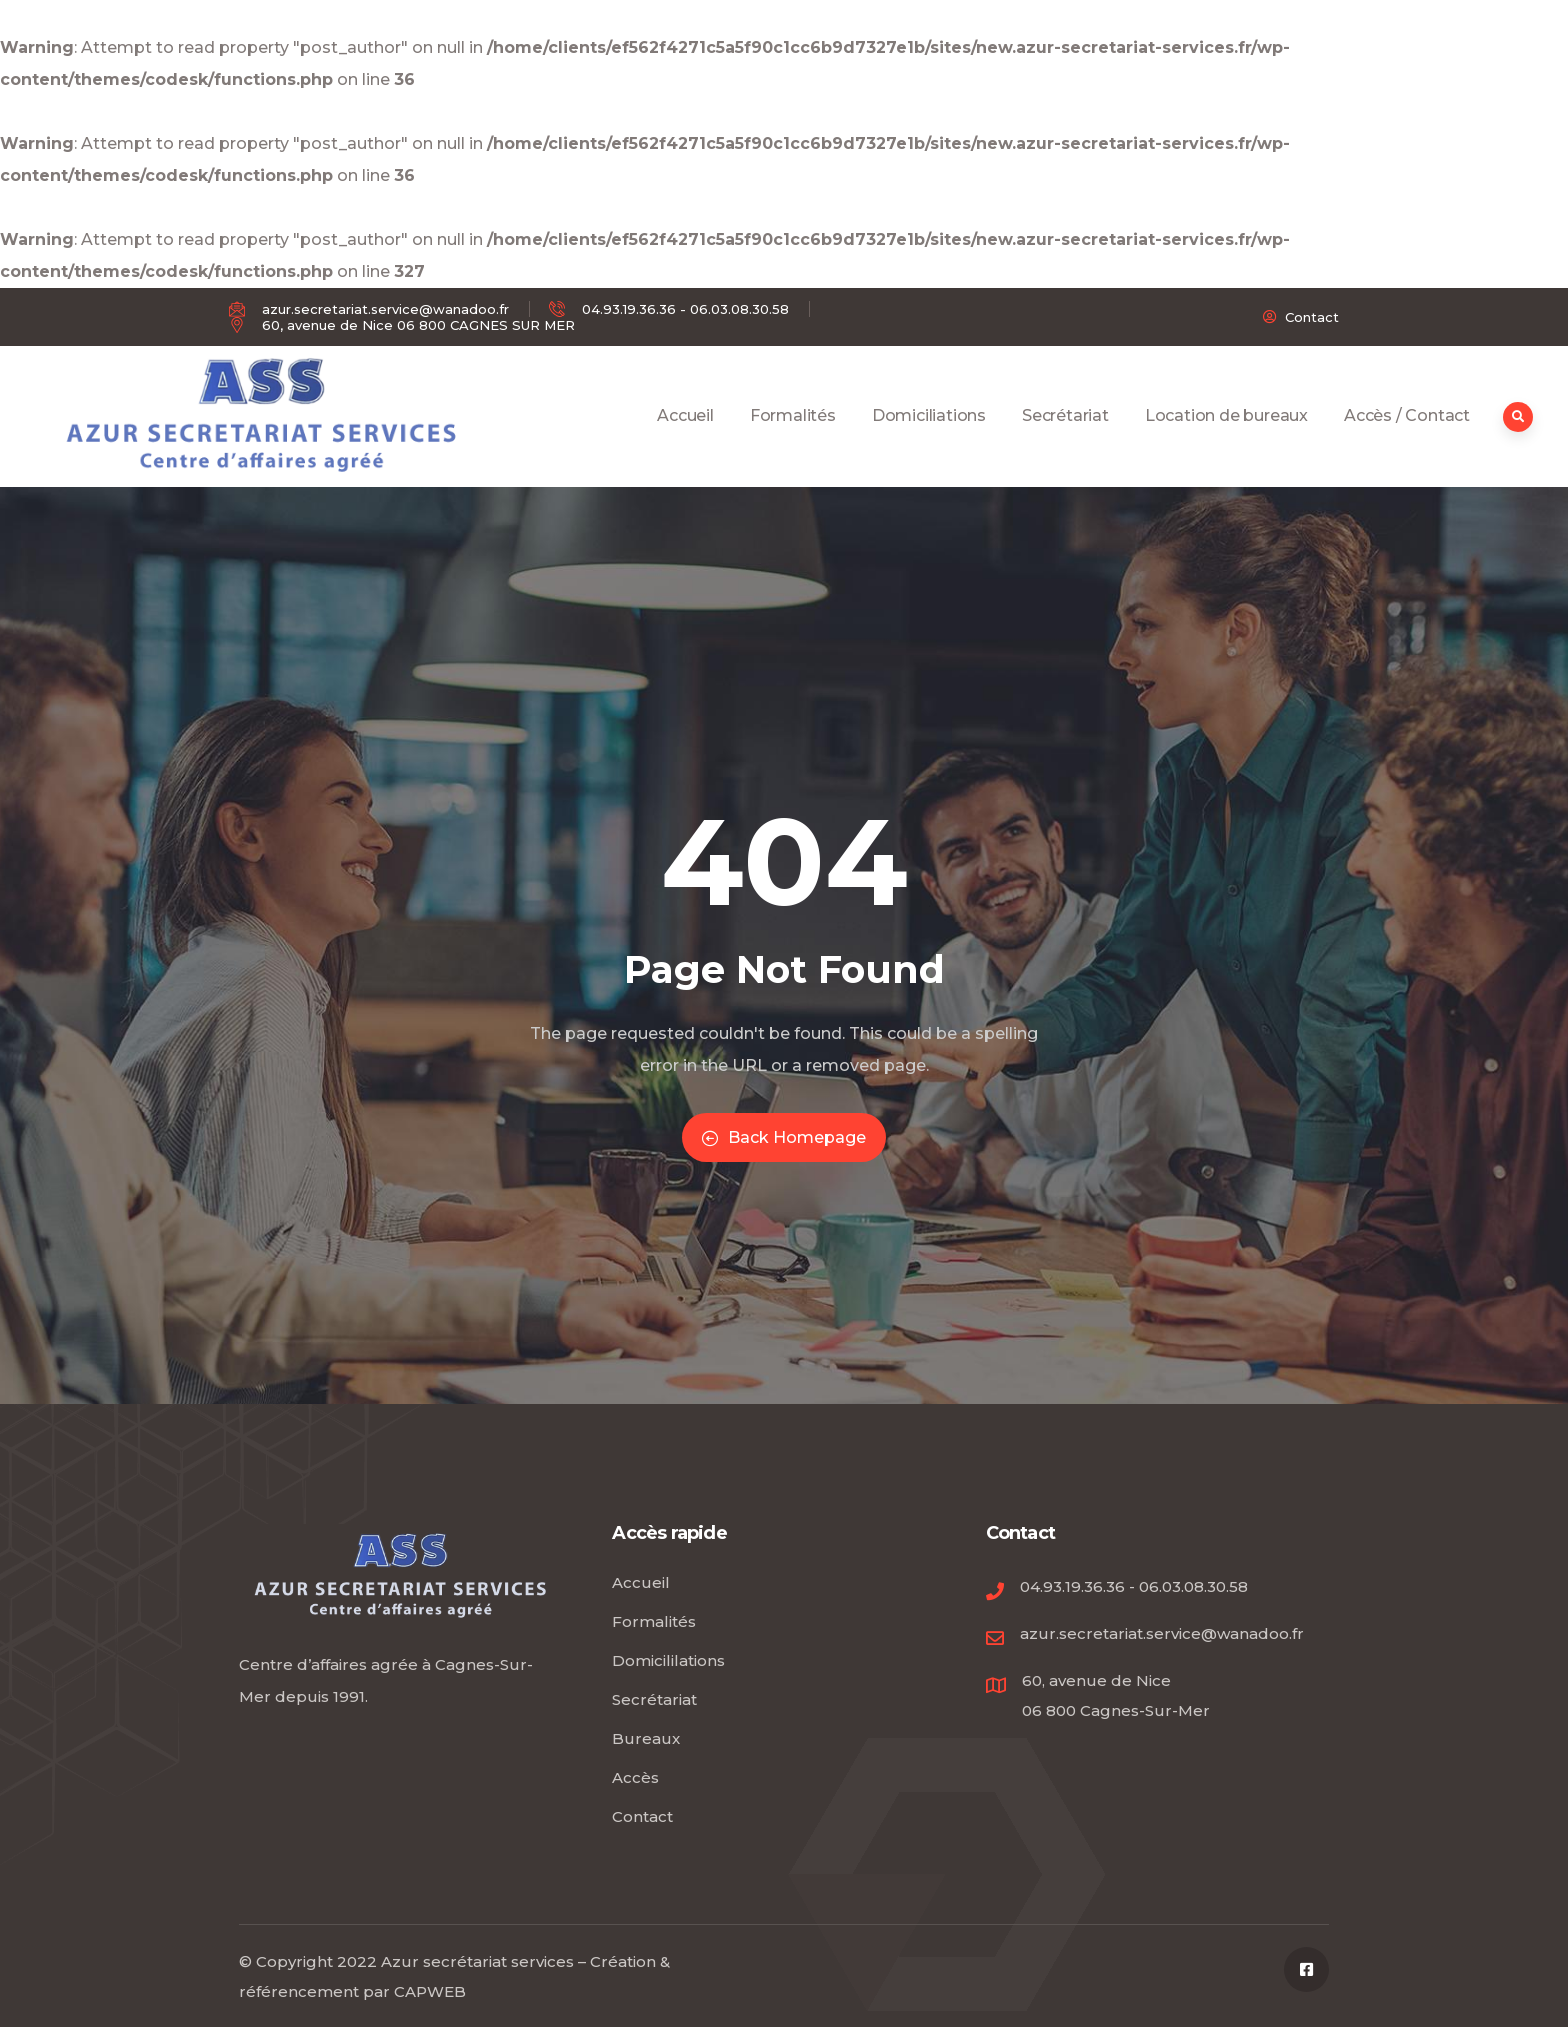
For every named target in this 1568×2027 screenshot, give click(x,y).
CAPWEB (430, 1991)
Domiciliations (929, 438)
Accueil (685, 438)
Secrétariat (1065, 438)
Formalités (793, 438)
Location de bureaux (1226, 438)
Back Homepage (784, 1137)
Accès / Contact (1407, 438)
